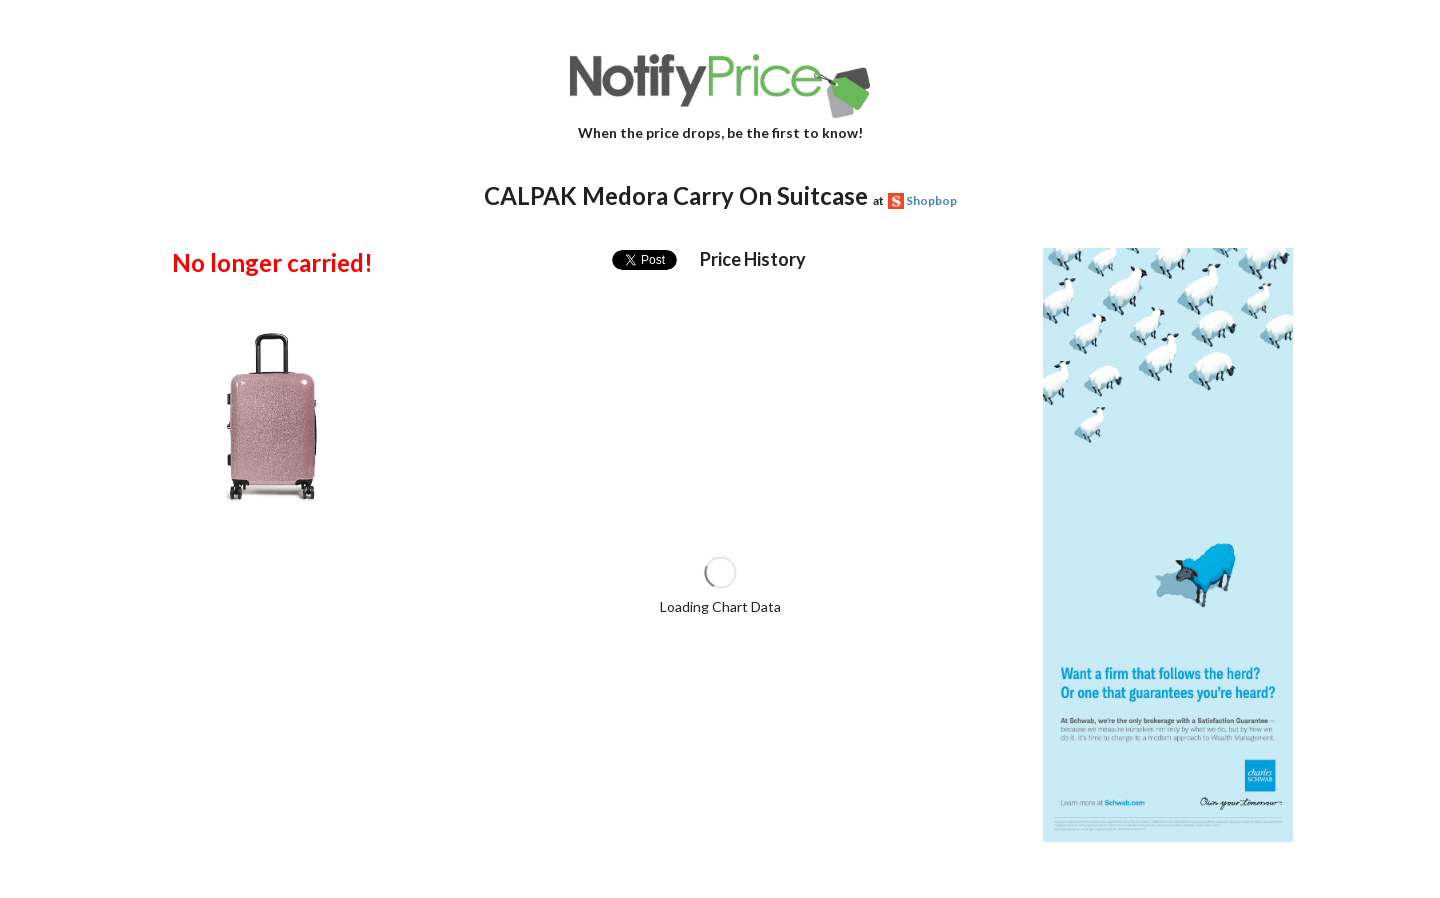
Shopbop (931, 200)
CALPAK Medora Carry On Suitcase (676, 195)
